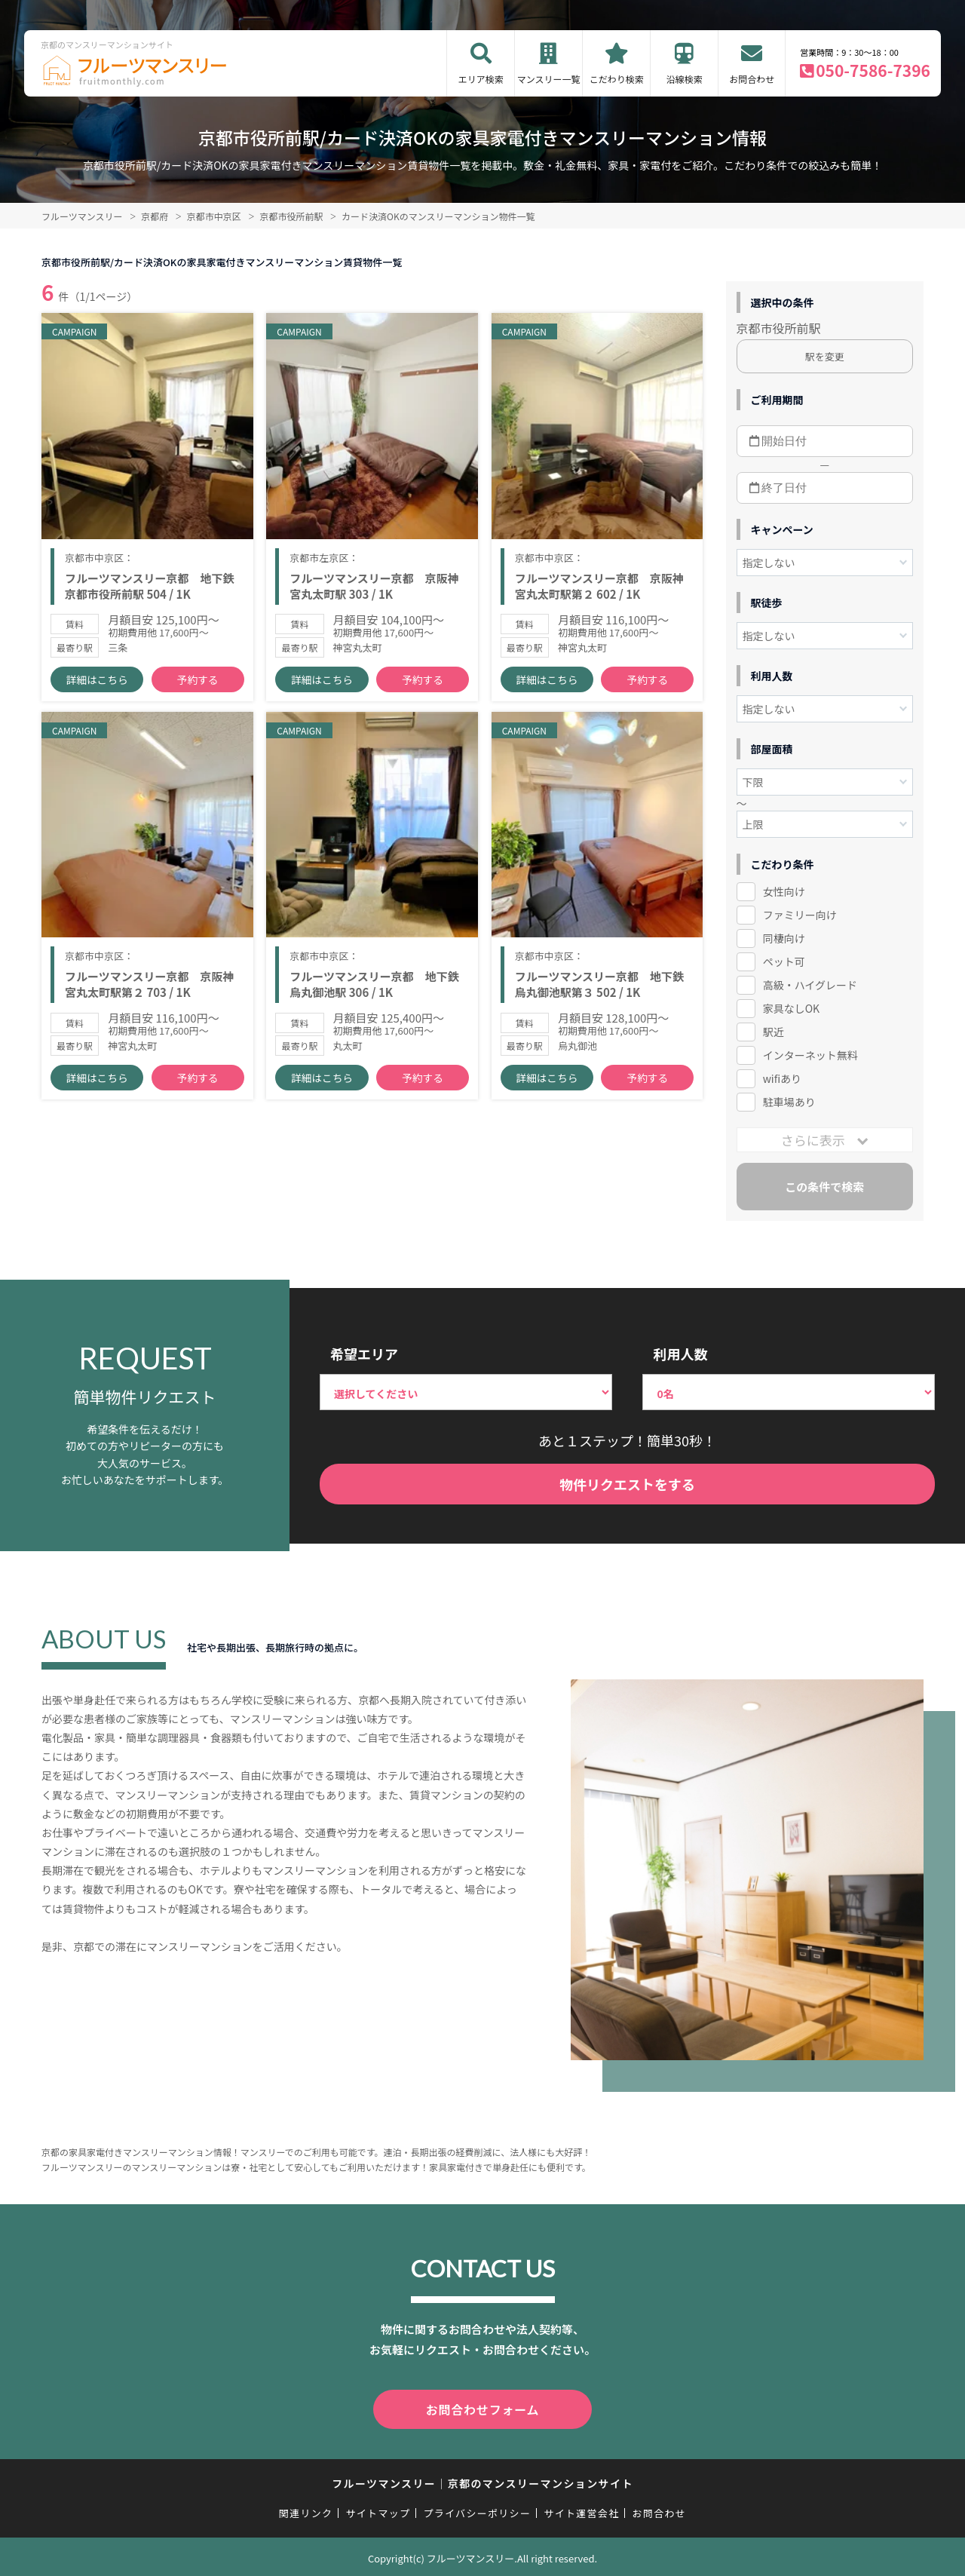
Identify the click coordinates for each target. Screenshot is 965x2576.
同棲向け (784, 938)
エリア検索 (481, 78)
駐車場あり (789, 1101)
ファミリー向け (800, 914)
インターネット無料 (810, 1055)
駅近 (773, 1031)
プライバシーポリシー (477, 2510)
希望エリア (364, 1353)
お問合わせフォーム (482, 2407)
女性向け (784, 891)
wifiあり (782, 1078)
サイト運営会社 (581, 2510)
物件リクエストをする (627, 1484)
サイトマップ (378, 2510)
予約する (197, 694)
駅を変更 (824, 356)
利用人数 (680, 1353)
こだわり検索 (617, 78)
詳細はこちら (97, 694)
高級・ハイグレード (810, 984)
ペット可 (784, 961)
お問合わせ (751, 78)
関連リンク (306, 2510)
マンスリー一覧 (549, 78)
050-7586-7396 (873, 70)
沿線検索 (684, 78)
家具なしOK (791, 1008)
